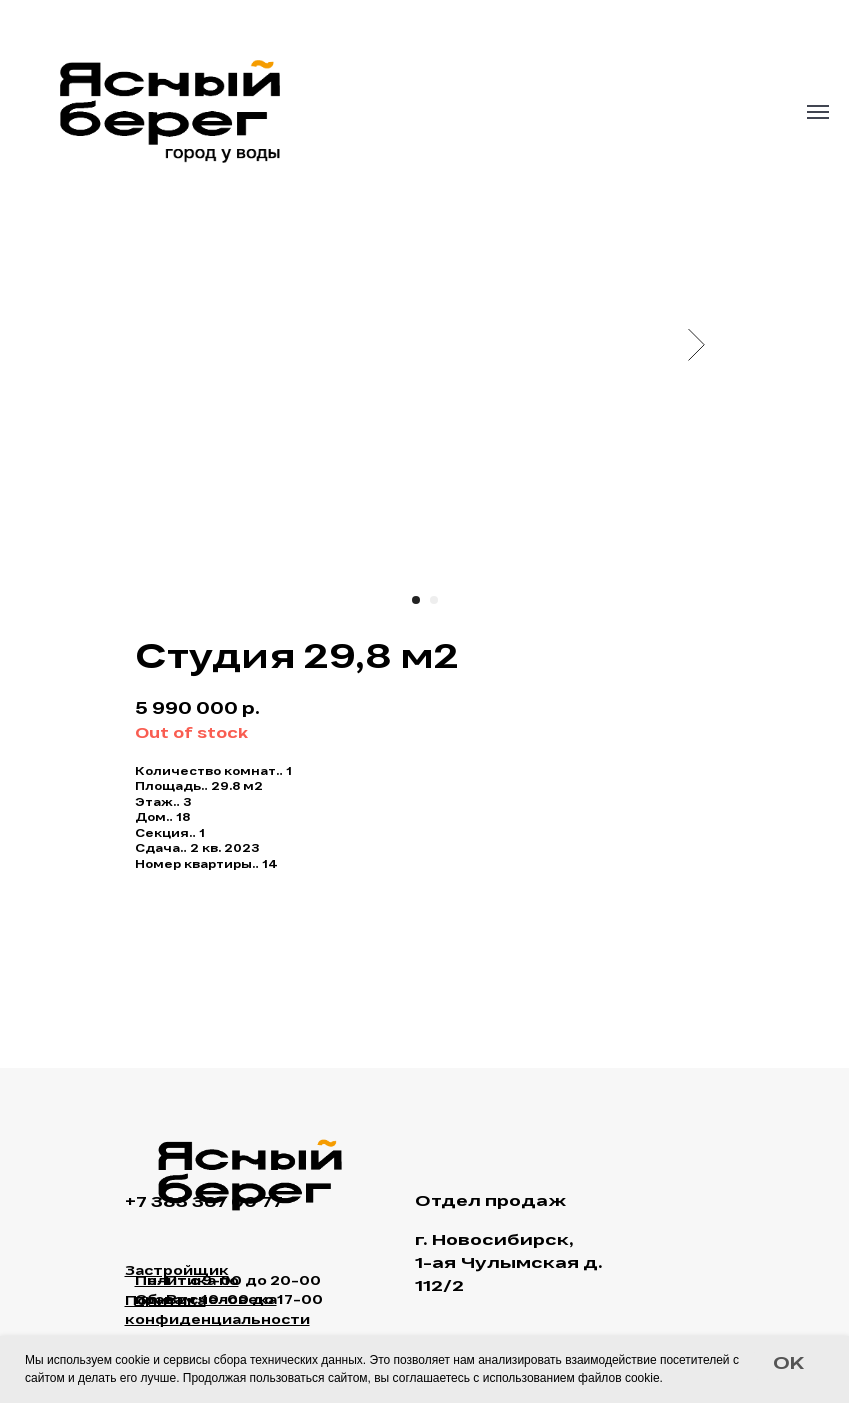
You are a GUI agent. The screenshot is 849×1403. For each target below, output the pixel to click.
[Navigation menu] (818, 112)
